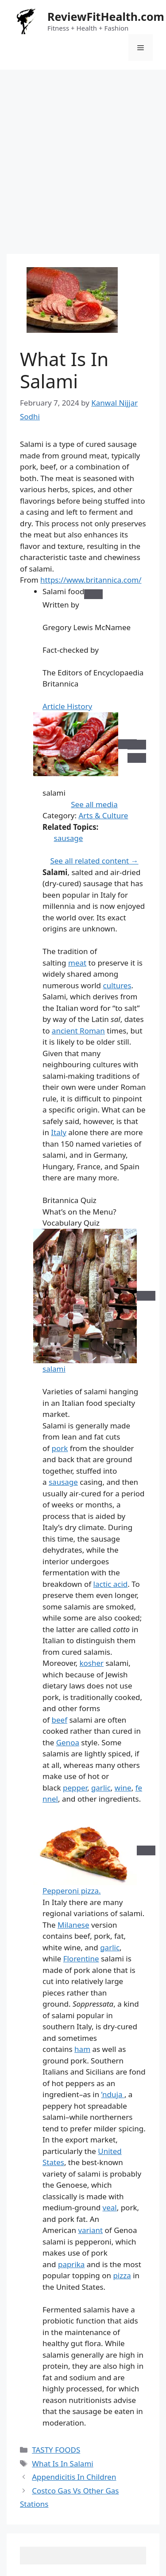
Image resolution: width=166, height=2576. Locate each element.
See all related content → (94, 861)
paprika (71, 2264)
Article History (67, 706)
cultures (117, 985)
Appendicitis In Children (74, 2477)
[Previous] (136, 745)
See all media (94, 804)
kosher (91, 1663)
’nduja (112, 2094)
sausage (68, 838)
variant (90, 2230)
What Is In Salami (62, 2463)
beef (59, 1720)
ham (82, 2049)
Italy (58, 1132)
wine (123, 1788)
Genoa (67, 1742)
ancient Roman (78, 1031)
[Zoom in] (146, 1296)
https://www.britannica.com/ (90, 580)
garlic (101, 1788)
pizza (122, 2275)
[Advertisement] (83, 157)
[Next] (136, 758)
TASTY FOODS (56, 2450)
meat (77, 963)
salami (54, 1369)
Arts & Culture (103, 815)
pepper (75, 1788)
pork (60, 1448)
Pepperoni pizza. (71, 1891)
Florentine (81, 1958)
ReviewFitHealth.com (105, 16)
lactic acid (110, 1584)
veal (110, 2207)
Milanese (73, 1925)
